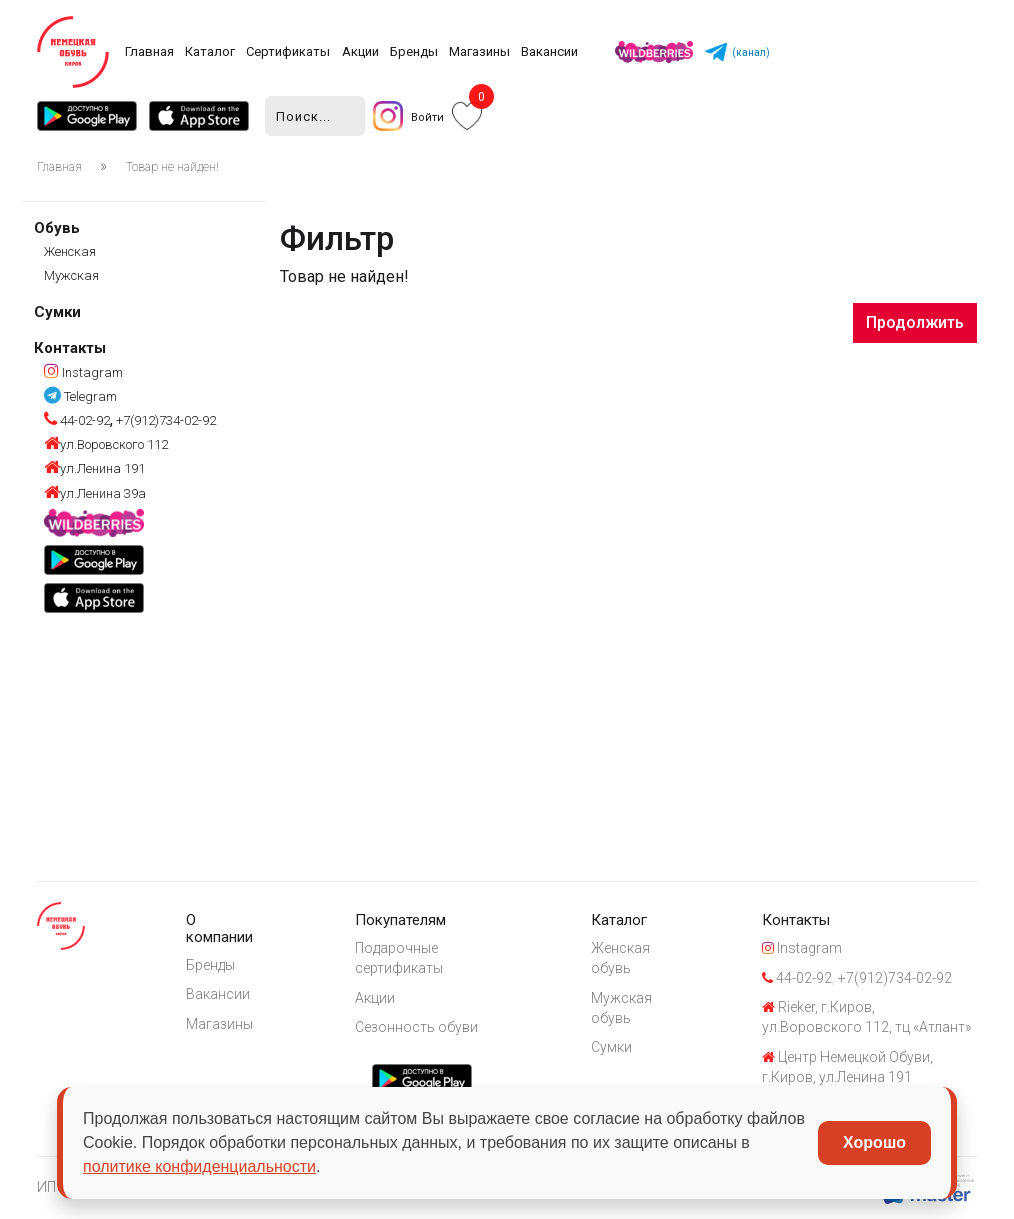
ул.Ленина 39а (95, 493)
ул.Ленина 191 (94, 468)
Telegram (80, 396)
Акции (360, 51)
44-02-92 (77, 420)
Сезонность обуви (416, 1027)
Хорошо (874, 1142)
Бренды (414, 51)
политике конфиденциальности (199, 1166)
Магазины (479, 51)
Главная (149, 51)
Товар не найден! (172, 167)
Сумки (57, 312)
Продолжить (915, 322)
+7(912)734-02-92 (164, 420)
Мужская (71, 275)
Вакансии (549, 51)
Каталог (210, 51)
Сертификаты (288, 51)
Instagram (83, 372)
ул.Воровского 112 (106, 444)
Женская (70, 251)
